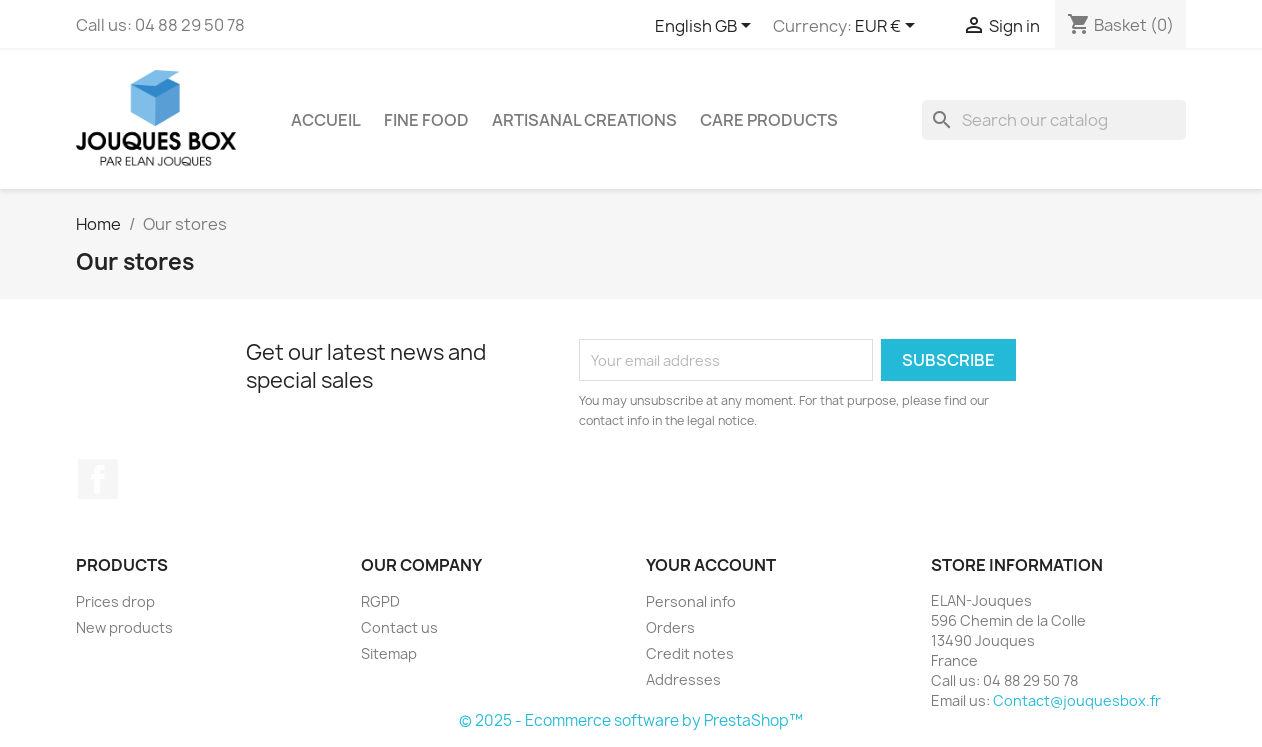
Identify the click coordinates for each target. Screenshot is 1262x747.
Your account (711, 565)
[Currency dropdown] (888, 27)
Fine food (426, 120)
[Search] (1054, 120)
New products (124, 627)
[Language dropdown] (706, 27)
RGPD (380, 601)
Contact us (399, 627)
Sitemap (389, 653)
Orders (670, 627)
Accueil (326, 120)
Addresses (683, 679)
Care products (769, 120)
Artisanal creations (584, 120)
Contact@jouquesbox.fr (1077, 700)
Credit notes (690, 653)
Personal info (691, 601)
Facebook (98, 479)
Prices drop (115, 601)
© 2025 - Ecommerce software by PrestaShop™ (631, 720)
